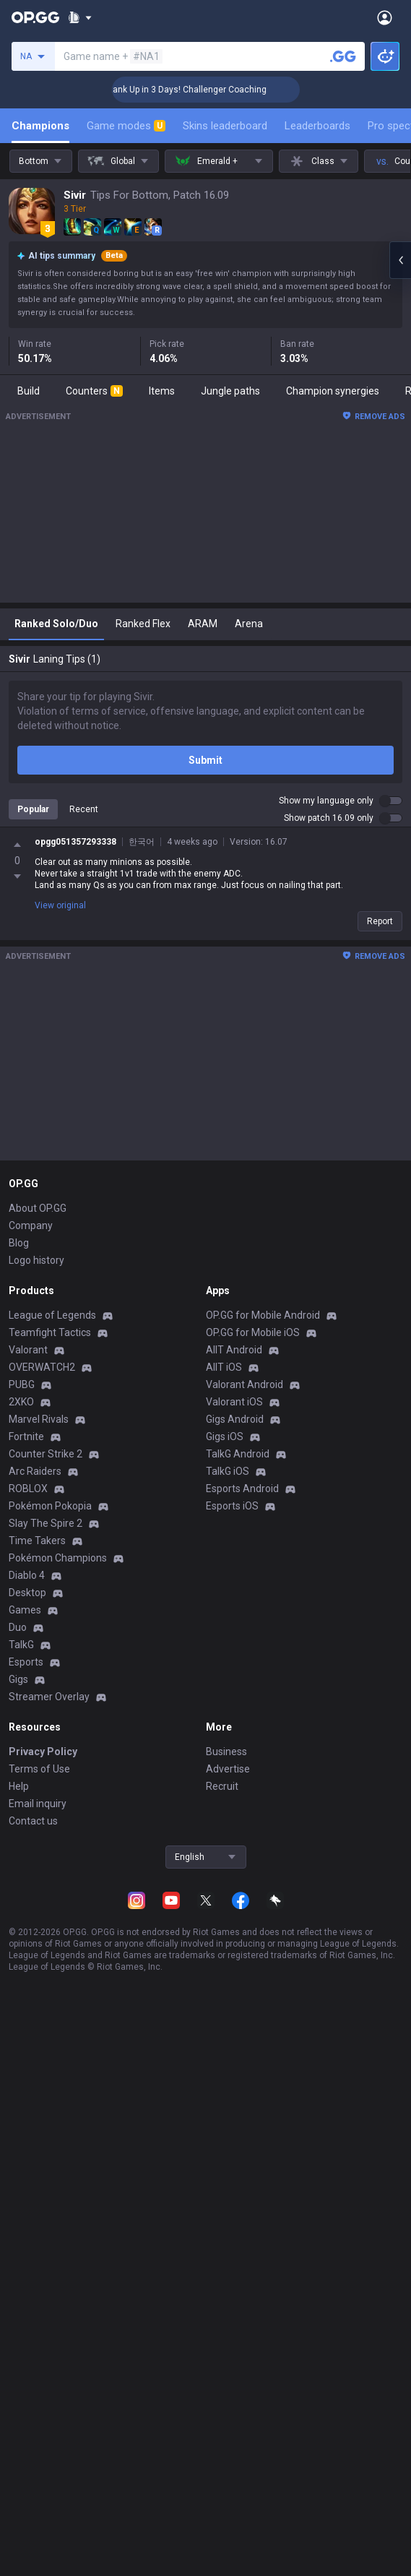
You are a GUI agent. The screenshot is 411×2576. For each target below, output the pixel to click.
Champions (40, 125)
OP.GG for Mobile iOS (253, 1332)
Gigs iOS (224, 1436)
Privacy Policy (43, 1751)
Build (28, 391)
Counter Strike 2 (45, 1454)
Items (162, 391)
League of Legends (52, 1315)
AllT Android (234, 1350)
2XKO (21, 1402)
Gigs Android (235, 1419)
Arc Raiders (35, 1471)
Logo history (36, 1260)
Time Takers (37, 1540)
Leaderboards (317, 125)
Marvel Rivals (39, 1419)
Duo (18, 1627)
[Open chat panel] (400, 260)
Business (226, 1751)
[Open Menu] (384, 17)
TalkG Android (237, 1454)
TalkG (21, 1644)
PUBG (22, 1384)
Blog (19, 1243)
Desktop (27, 1592)
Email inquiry (37, 1803)
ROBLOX (28, 1488)
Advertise (228, 1769)
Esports (26, 1662)
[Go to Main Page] (35, 17)
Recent (83, 809)
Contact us (33, 1821)
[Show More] (80, 17)
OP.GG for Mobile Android (263, 1315)
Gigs (18, 1679)
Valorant (28, 1350)
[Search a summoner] (343, 56)
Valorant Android (244, 1384)
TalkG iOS (227, 1471)
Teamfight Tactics (50, 1332)
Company (31, 1225)
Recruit (222, 1786)
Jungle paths (230, 391)
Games (25, 1610)
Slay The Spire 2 (45, 1523)
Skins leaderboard (225, 125)
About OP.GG (37, 1208)
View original (60, 905)
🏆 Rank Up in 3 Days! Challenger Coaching (197, 90)
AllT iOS (224, 1367)
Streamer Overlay (49, 1696)
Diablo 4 (27, 1575)
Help (19, 1786)
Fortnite (26, 1436)
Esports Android (242, 1488)
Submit (205, 760)
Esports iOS (232, 1506)
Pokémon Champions (58, 1558)
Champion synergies (332, 391)
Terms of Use (39, 1769)
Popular (33, 809)
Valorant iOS (234, 1402)
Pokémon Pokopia (50, 1506)
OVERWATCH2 (42, 1367)
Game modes (126, 125)
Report (380, 921)
